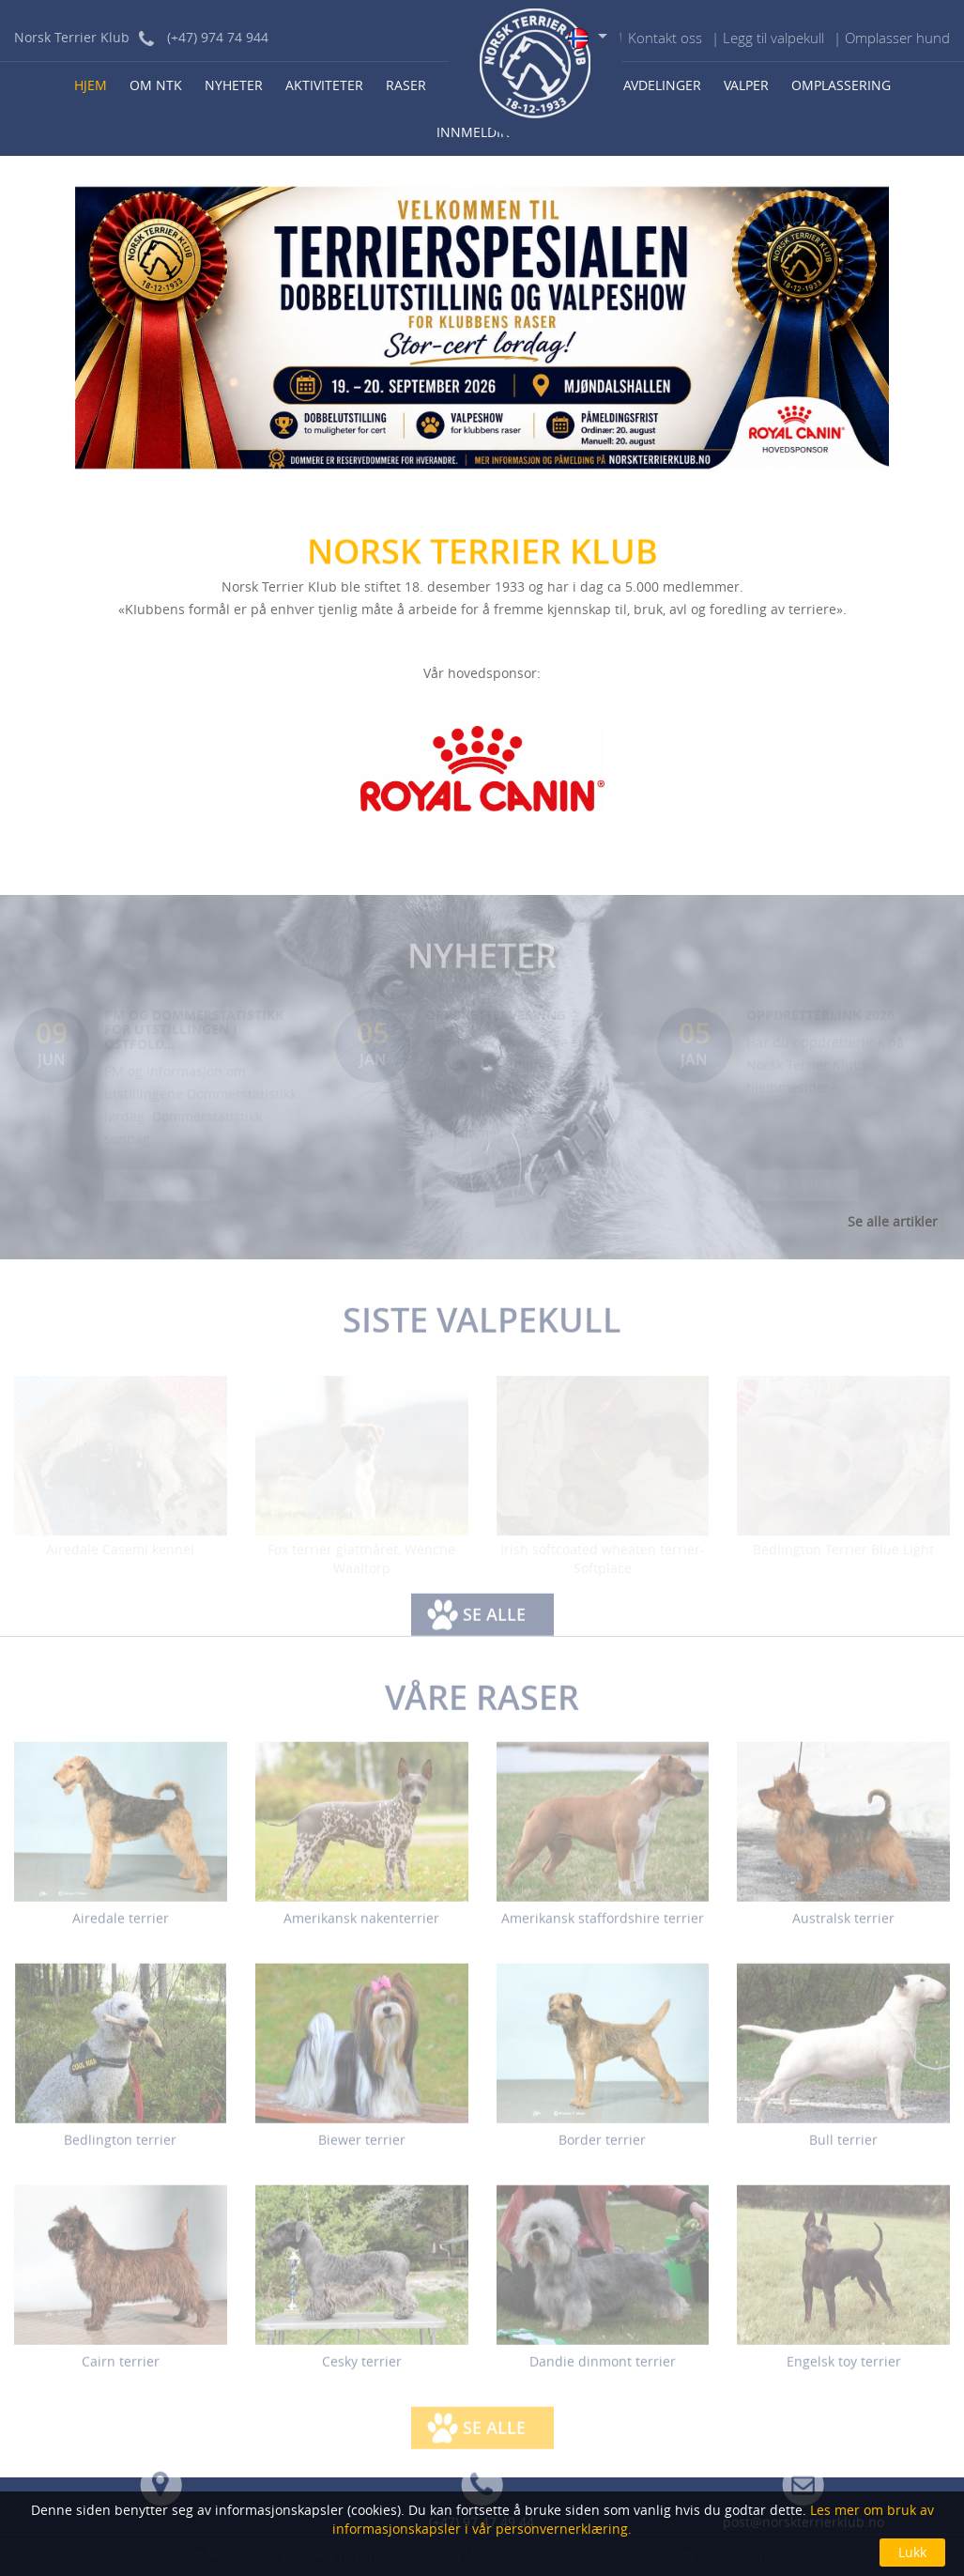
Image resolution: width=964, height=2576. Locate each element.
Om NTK (156, 85)
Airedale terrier (120, 1927)
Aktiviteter (324, 85)
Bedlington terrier (120, 2148)
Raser (406, 85)
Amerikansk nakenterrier (361, 1927)
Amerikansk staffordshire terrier (602, 1927)
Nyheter (234, 85)
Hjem (90, 85)
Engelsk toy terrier (844, 2370)
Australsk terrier (843, 1927)
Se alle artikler (893, 1221)
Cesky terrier (362, 2370)
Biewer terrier (361, 2148)
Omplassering (841, 85)
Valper (746, 85)
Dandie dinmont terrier (602, 2370)
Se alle (494, 1623)
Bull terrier (843, 2148)
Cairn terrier (121, 2370)
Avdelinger (662, 85)
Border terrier (602, 2148)
